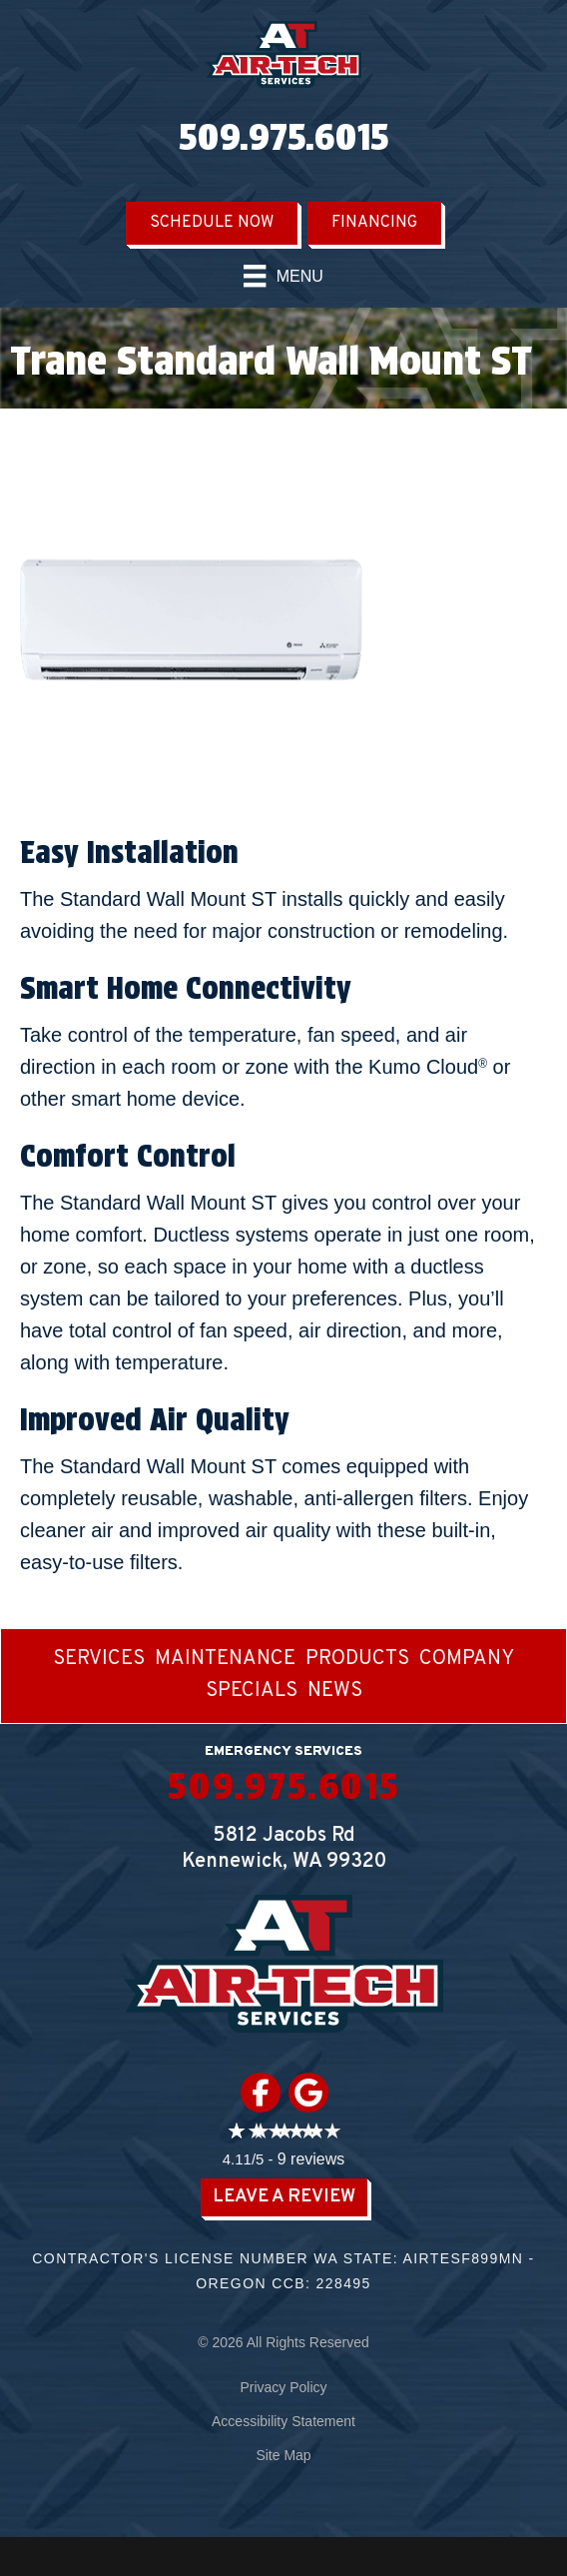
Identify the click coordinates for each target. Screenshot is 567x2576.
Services (99, 1660)
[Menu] (283, 276)
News (334, 1692)
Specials (251, 1692)
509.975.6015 (283, 137)
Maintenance (225, 1660)
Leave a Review (284, 2196)
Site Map (283, 2455)
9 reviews (311, 2158)
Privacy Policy (283, 2387)
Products (357, 1660)
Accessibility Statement (283, 2421)
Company (466, 1660)
